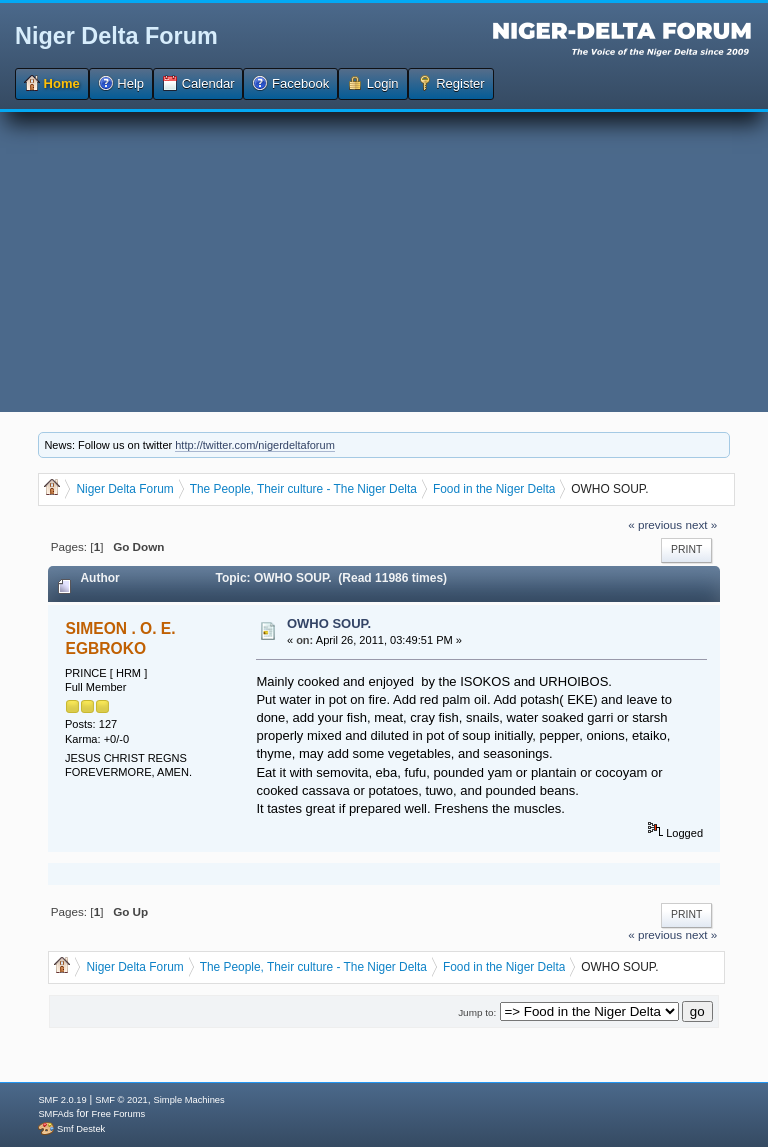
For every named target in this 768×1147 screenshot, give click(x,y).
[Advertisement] (384, 262)
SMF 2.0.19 (62, 1100)
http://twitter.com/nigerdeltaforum (255, 445)
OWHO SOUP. (329, 623)
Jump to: (477, 1012)
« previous (655, 524)
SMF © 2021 (121, 1100)
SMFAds (55, 1114)
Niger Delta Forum (116, 36)
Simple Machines (189, 1100)
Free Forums (118, 1114)
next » (701, 524)
